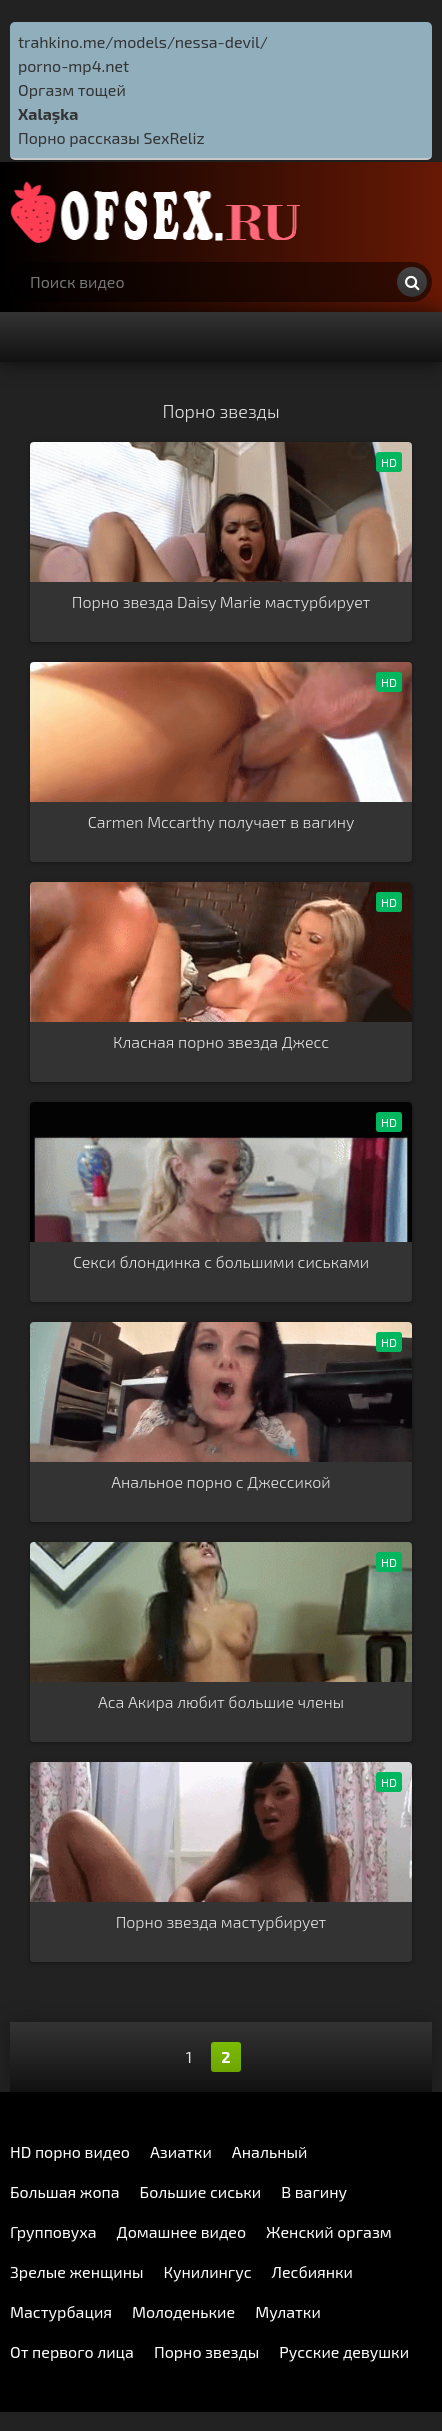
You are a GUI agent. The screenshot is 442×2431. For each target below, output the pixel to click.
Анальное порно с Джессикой (220, 1481)
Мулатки (288, 2311)
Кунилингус (208, 2271)
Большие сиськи (201, 2191)
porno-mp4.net (73, 65)
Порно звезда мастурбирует (221, 1921)
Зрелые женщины (77, 2271)
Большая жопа (65, 2191)
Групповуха (53, 2231)
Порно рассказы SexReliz (111, 137)
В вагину (314, 2191)
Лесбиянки (312, 2271)
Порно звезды (206, 2351)
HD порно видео (70, 2151)
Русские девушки (344, 2351)
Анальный (270, 2151)
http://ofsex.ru (160, 212)
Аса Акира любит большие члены (221, 1701)
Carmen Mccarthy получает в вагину (221, 821)
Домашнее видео (181, 2231)
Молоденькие (183, 2311)
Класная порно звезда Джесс (221, 1041)
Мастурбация (61, 2311)
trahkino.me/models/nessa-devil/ (143, 41)
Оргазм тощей (72, 89)
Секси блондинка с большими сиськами (221, 1261)
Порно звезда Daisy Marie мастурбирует (221, 601)
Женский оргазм (329, 2231)
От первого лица (72, 2351)
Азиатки (181, 2151)
